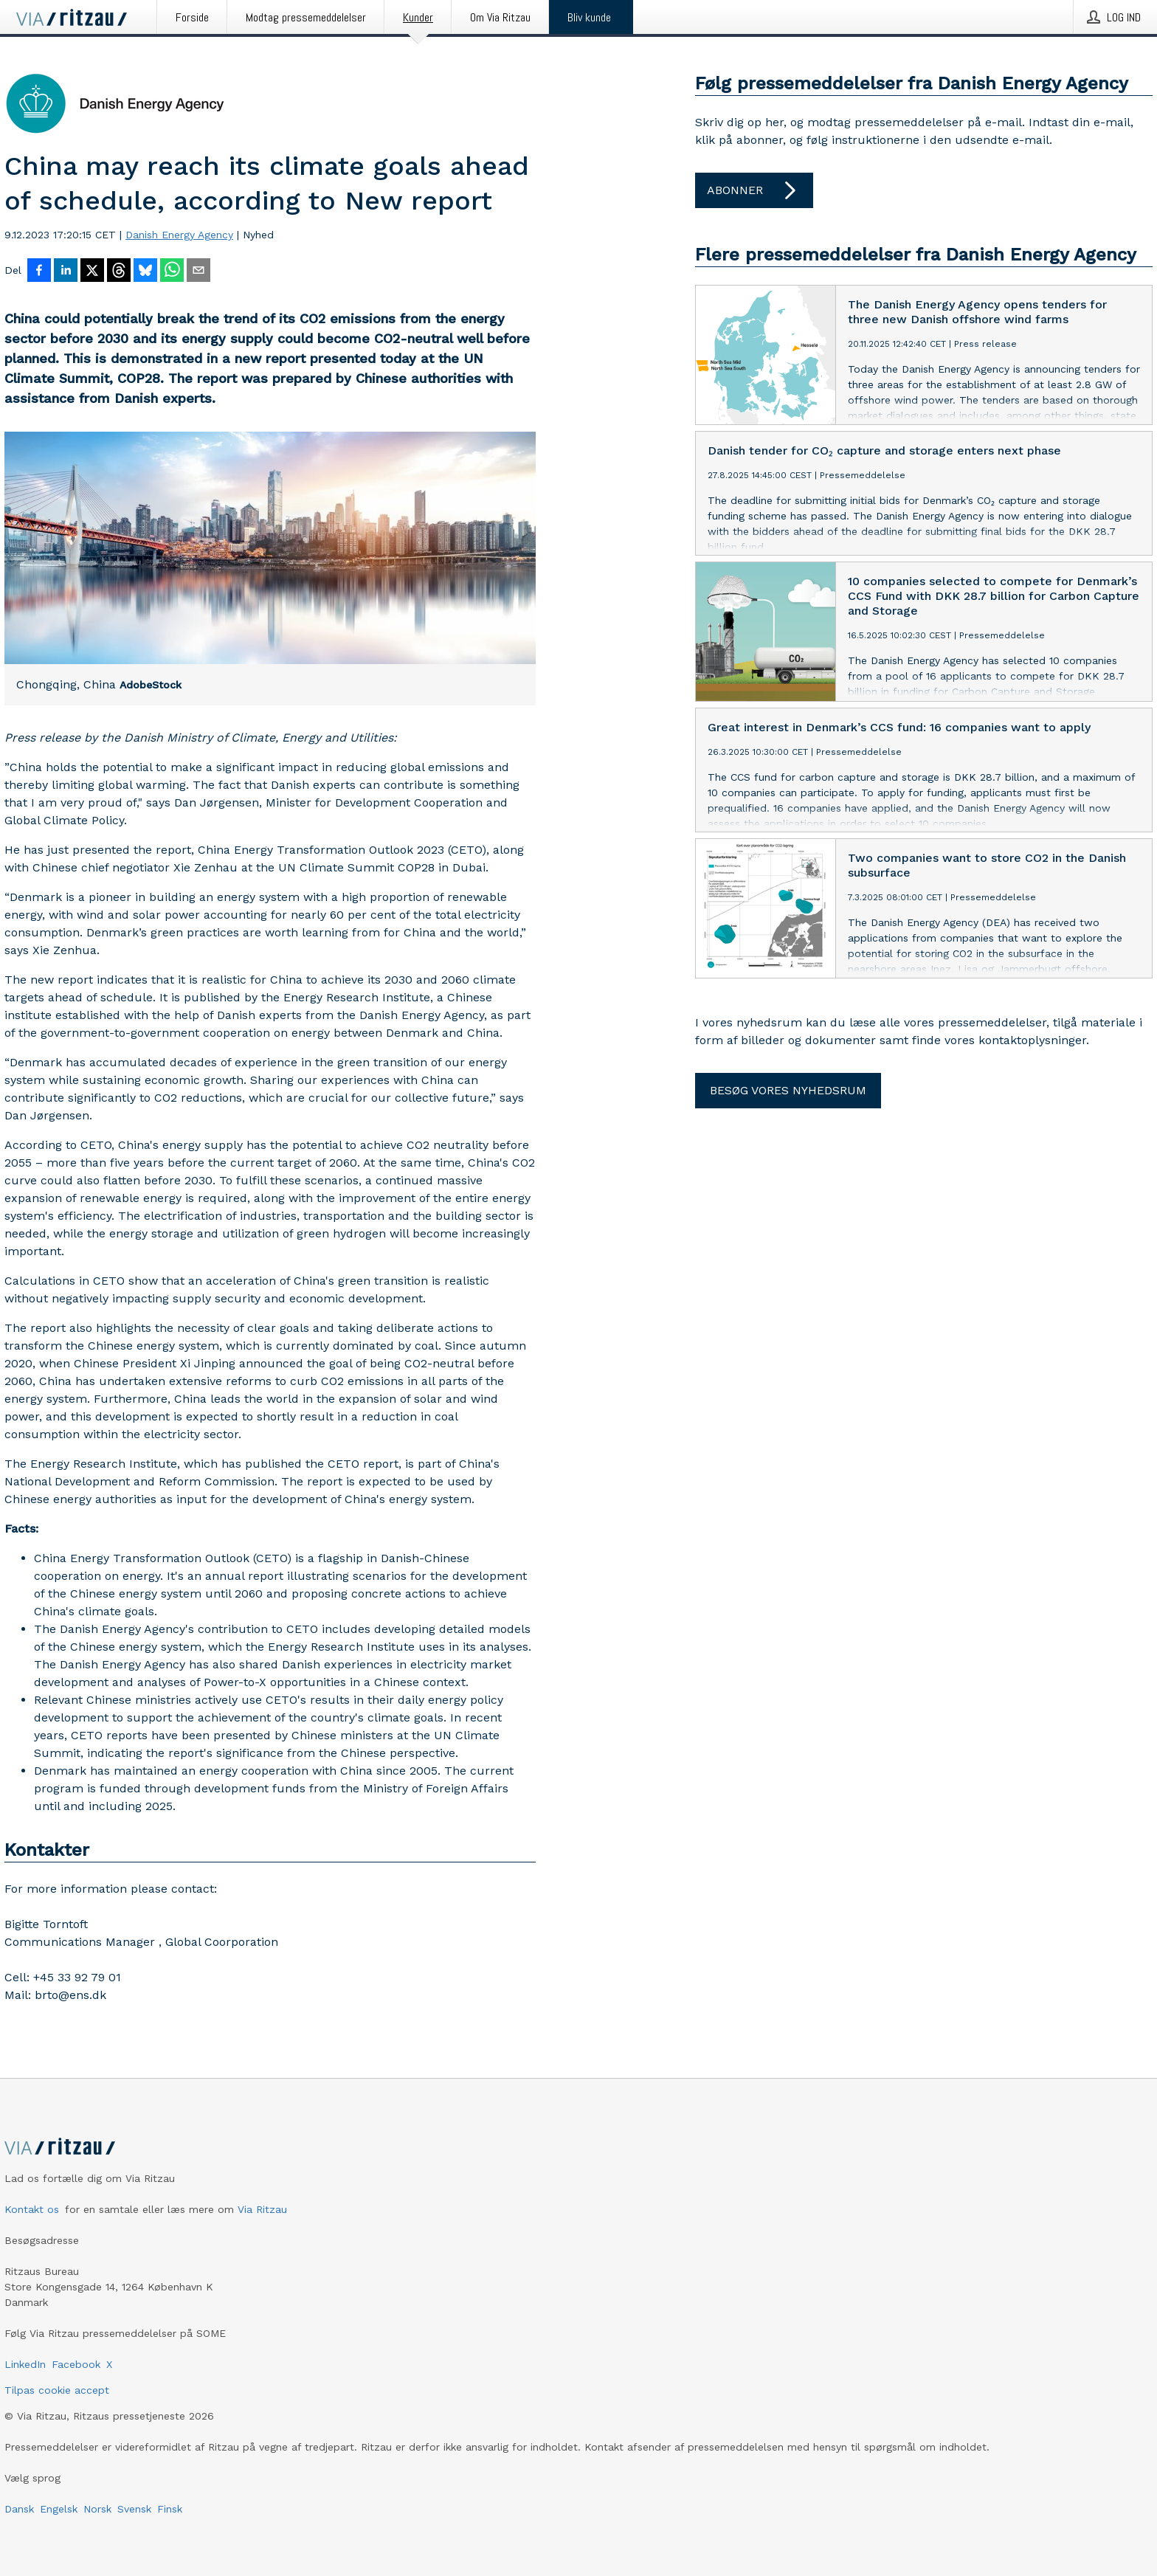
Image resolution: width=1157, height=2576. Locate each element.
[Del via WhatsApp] (172, 271)
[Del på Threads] (119, 271)
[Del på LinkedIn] (65, 271)
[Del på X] (92, 271)
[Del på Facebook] (39, 271)
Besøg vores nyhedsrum (788, 1090)
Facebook (76, 2364)
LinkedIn (25, 2364)
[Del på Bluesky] (145, 271)
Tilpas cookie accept (56, 2390)
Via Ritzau (262, 2209)
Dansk (19, 2509)
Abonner (754, 190)
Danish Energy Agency (179, 235)
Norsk (97, 2509)
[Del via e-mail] (198, 271)
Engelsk (58, 2509)
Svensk (134, 2509)
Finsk (169, 2509)
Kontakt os (31, 2209)
